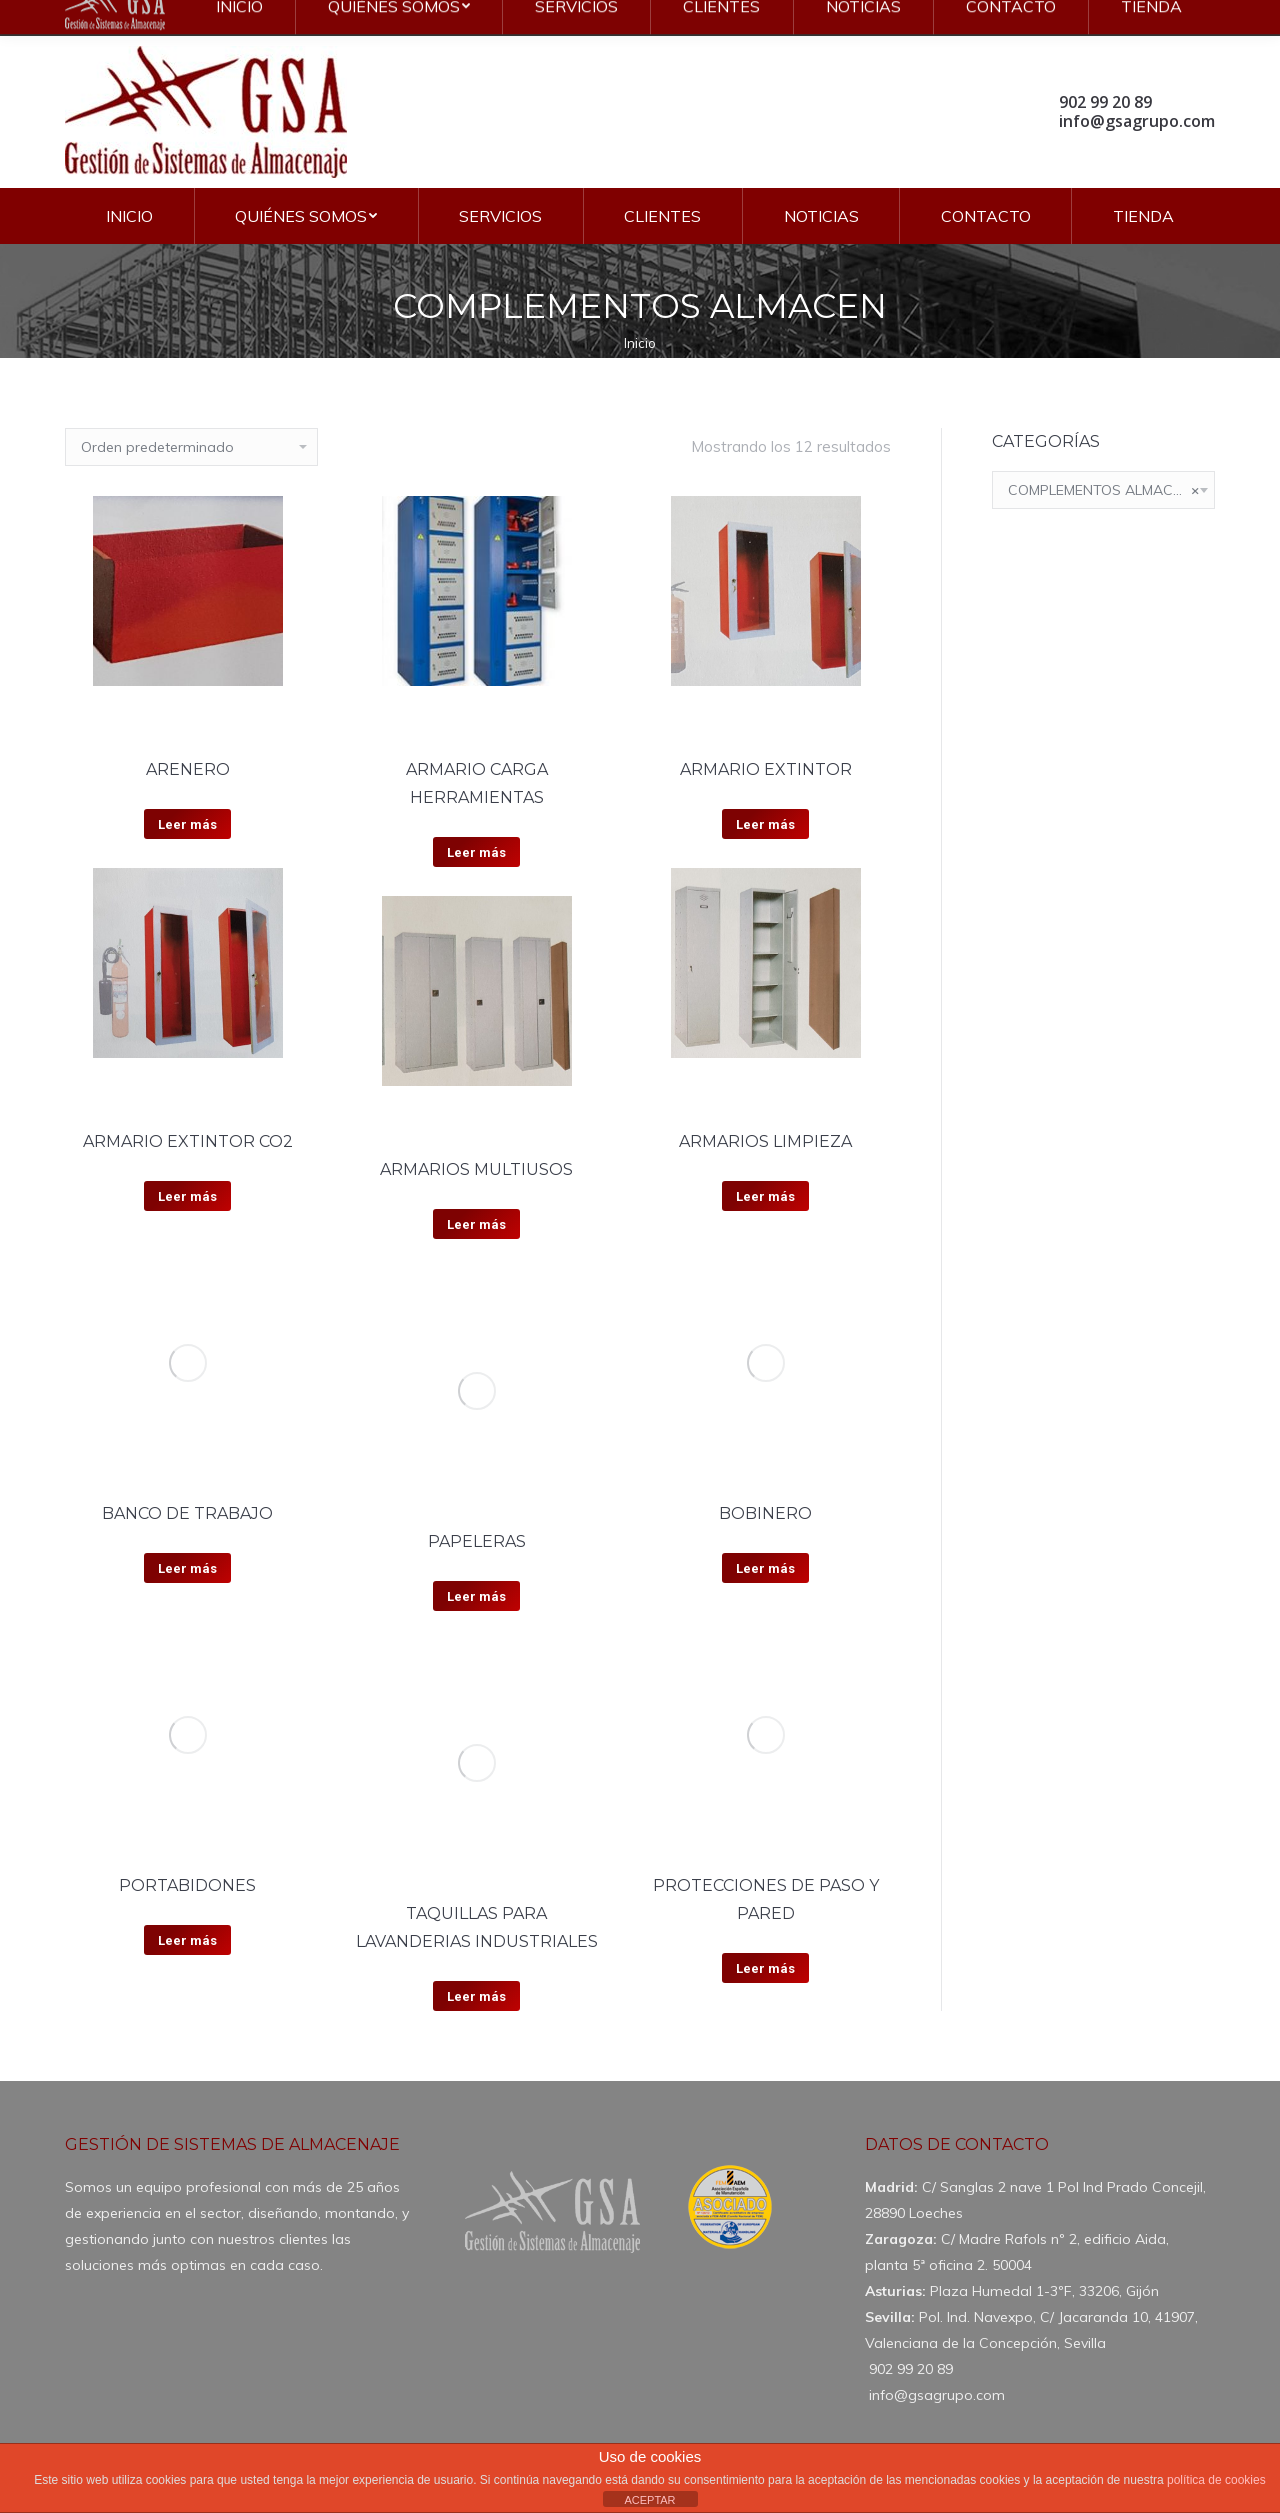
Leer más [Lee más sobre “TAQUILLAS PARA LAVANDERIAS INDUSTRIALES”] (476, 1996)
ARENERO (188, 769)
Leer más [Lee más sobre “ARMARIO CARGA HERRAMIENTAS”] (476, 852)
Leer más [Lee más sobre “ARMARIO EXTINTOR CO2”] (187, 1196)
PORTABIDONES (187, 1885)
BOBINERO (765, 1513)
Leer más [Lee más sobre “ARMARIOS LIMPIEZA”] (765, 1196)
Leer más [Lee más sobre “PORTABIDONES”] (187, 1940)
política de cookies (1216, 2480)
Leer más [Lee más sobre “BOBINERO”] (765, 1568)
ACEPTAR (649, 2500)
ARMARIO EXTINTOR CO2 (188, 1141)
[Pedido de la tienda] (191, 447)
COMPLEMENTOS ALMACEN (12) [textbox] (1103, 490)
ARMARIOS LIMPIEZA (765, 1141)
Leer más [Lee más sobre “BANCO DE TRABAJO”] (187, 1568)
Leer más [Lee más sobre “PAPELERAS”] (476, 1596)
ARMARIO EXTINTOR (766, 769)
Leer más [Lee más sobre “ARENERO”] (187, 824)
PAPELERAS (477, 1541)
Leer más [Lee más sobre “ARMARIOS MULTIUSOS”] (476, 1224)
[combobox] (1103, 490)
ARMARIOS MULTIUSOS (476, 1169)
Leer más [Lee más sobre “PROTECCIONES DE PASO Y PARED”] (765, 1968)
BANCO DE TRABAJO (187, 1513)
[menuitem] (129, 216)
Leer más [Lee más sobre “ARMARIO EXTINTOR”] (765, 824)
